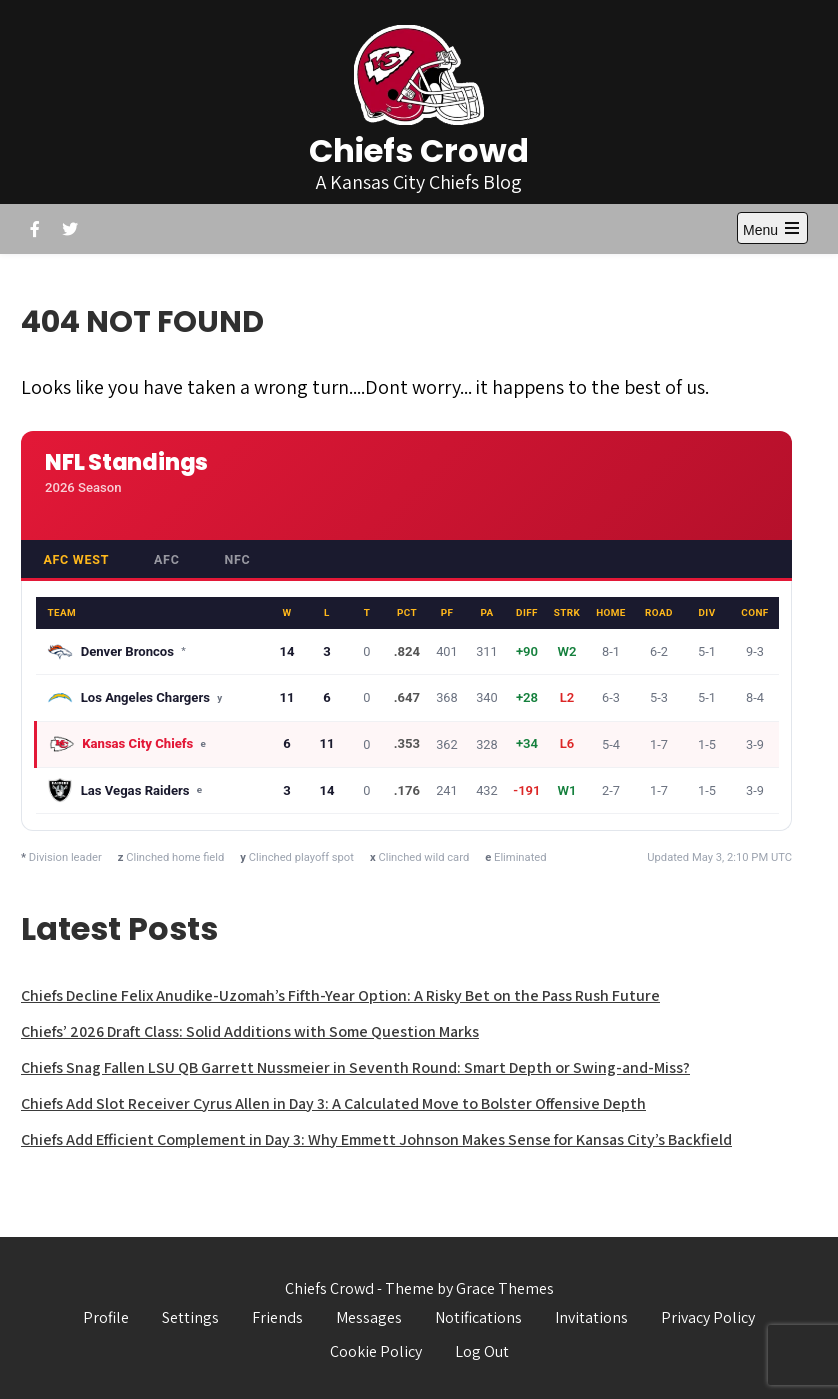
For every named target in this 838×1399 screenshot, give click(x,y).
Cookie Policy (376, 1351)
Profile (106, 1317)
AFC (167, 559)
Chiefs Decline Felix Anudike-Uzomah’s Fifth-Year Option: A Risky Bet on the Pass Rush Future (340, 995)
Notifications (478, 1317)
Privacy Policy (708, 1317)
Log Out (482, 1351)
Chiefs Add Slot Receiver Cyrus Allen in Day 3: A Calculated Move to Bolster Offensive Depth (333, 1103)
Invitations (591, 1317)
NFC (237, 559)
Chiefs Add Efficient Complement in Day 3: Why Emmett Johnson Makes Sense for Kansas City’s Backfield (376, 1139)
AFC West (76, 559)
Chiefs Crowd (419, 150)
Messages (369, 1317)
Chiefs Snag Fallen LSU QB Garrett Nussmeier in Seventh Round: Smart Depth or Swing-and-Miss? (355, 1067)
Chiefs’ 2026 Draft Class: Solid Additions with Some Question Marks (250, 1031)
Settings (190, 1317)
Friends (277, 1317)
